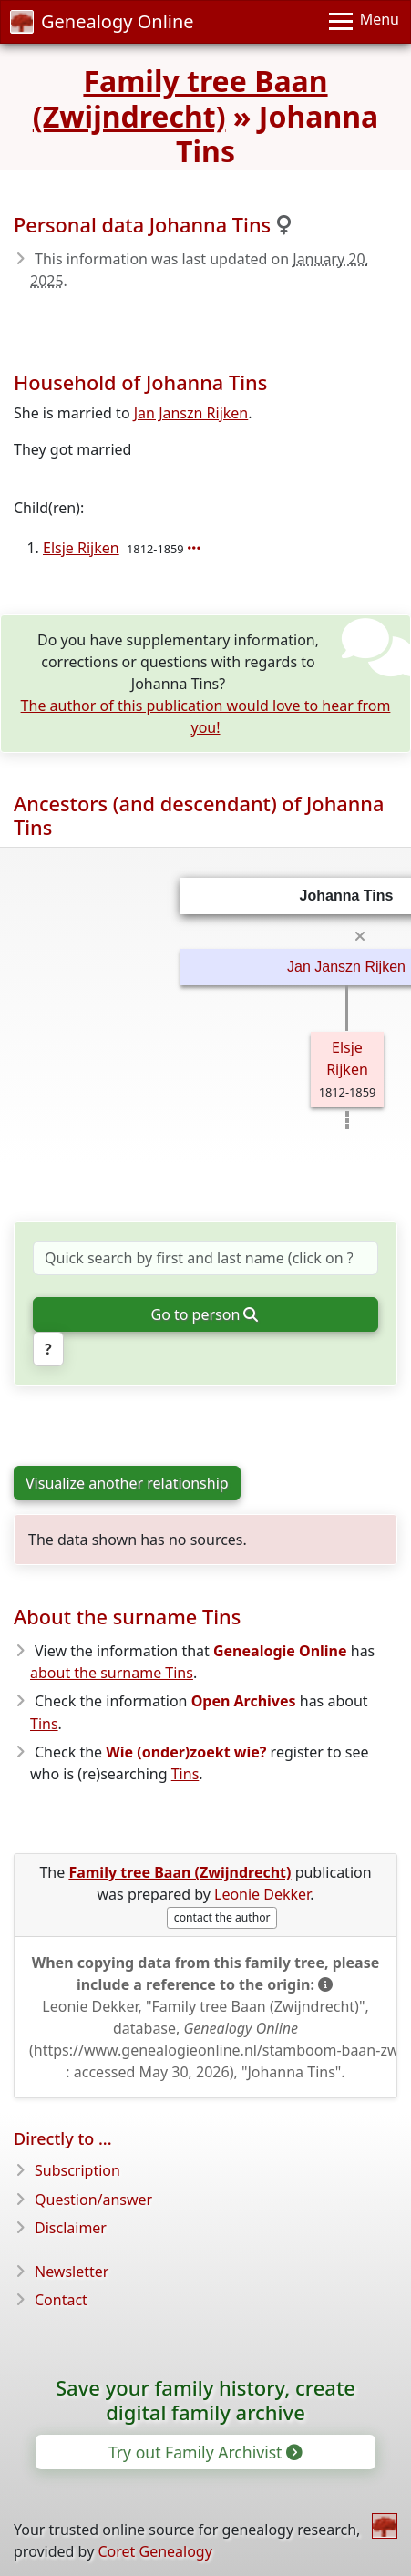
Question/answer (93, 2200)
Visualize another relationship (127, 1483)
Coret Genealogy (154, 2551)
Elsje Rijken (81, 548)
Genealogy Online (102, 21)
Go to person (204, 1314)
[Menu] (364, 22)
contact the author (222, 1917)
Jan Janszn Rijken (191, 413)
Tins (44, 1724)
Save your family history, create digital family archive (205, 2400)
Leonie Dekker (262, 1894)
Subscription (77, 2170)
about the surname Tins (111, 1673)
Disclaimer (71, 2228)
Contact (61, 2300)
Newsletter (71, 2272)
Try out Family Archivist (204, 2452)
